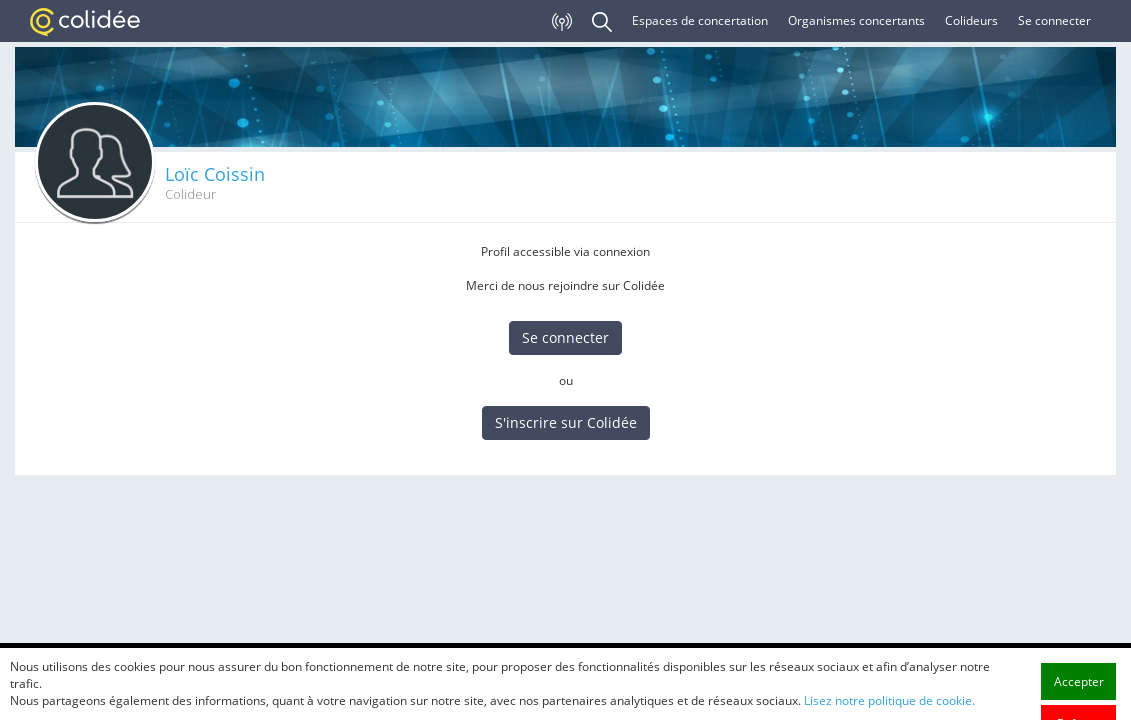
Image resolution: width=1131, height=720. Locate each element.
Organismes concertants (856, 20)
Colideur (190, 194)
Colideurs (971, 20)
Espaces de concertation (700, 20)
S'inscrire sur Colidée (566, 422)
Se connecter (1054, 20)
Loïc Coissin (215, 174)
